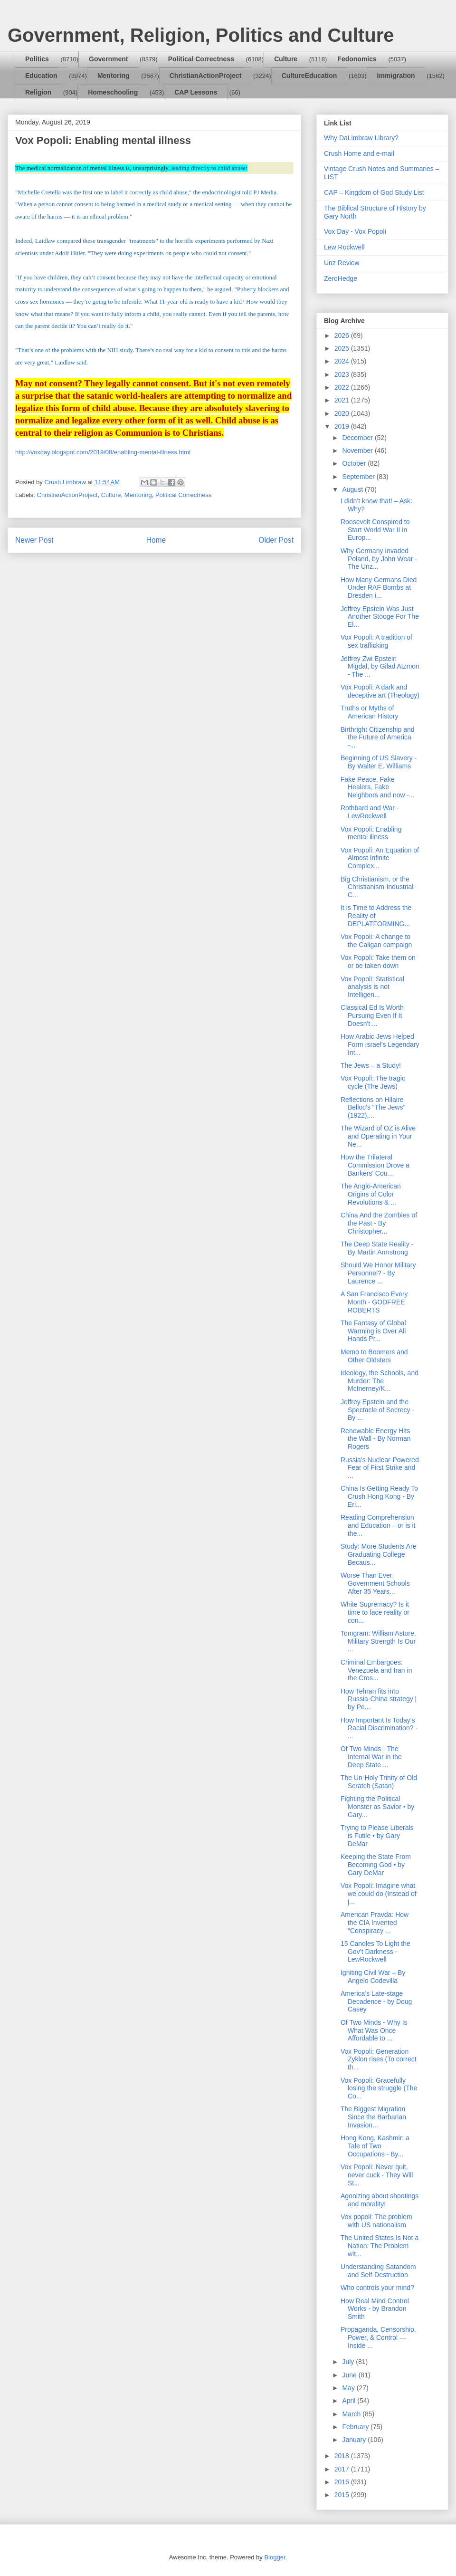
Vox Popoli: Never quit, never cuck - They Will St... (377, 2175)
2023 (342, 374)
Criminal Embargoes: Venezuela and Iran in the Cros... (376, 1670)
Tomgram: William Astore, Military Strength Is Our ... (378, 1641)
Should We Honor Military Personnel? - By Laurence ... (378, 1273)
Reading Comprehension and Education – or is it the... (378, 1525)
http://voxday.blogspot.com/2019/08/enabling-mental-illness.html (102, 452)
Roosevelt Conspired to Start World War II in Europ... (375, 530)
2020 (342, 413)
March (352, 2414)
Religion (38, 92)
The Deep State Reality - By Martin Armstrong (377, 1248)
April (349, 2400)
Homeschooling (113, 92)
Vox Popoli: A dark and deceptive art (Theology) (380, 691)
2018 (342, 2456)
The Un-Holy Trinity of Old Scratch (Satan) (379, 1782)
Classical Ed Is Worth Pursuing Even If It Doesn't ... (372, 1015)
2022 (342, 387)
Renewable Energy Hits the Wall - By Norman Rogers (376, 1439)
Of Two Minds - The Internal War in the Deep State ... (371, 1757)
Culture (285, 59)
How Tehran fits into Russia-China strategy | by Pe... (379, 1699)
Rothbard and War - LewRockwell (370, 812)
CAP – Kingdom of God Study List (374, 192)
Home (156, 540)
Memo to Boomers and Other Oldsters (374, 1356)
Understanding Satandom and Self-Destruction (378, 2271)
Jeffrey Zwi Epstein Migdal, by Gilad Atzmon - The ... (380, 667)
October (355, 463)
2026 (342, 335)
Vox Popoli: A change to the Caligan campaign (376, 940)
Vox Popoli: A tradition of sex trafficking (376, 641)
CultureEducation (309, 75)
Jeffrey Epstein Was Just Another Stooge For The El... (380, 617)
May (349, 2388)
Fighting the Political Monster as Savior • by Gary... (377, 1807)
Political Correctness (201, 59)
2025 (342, 348)
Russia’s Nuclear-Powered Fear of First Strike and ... (380, 1468)
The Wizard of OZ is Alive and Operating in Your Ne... (378, 1136)
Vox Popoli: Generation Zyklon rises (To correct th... (379, 2059)
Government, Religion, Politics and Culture (201, 35)
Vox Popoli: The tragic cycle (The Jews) (373, 1082)
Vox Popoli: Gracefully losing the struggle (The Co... (379, 2088)
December (358, 437)
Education (41, 75)
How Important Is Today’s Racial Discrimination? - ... (379, 1728)
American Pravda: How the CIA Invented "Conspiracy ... (374, 1922)
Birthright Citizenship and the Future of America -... (378, 737)
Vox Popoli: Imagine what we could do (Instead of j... (379, 1894)
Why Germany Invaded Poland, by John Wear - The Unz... (379, 559)
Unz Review (342, 263)
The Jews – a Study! (371, 1065)
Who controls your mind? (377, 2287)
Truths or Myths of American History (370, 712)
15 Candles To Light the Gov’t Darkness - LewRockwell (375, 1951)
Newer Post (34, 540)
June (350, 2375)
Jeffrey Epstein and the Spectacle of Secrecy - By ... (377, 1410)
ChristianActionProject (206, 75)
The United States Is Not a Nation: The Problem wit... (379, 2246)
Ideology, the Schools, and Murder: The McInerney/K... (379, 1381)
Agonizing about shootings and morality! (379, 2200)
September (359, 476)
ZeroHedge (340, 278)
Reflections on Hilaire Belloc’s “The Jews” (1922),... (373, 1108)
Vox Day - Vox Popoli (355, 231)
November (358, 450)
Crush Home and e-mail (359, 153)
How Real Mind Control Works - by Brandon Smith (375, 2309)
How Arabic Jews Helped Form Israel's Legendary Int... (380, 1044)
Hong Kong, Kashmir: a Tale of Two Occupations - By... (375, 2146)
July (349, 2361)
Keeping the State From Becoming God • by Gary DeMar (376, 1865)
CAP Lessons (195, 92)
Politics (37, 59)
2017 (342, 2469)
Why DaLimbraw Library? (361, 138)
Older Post (276, 540)
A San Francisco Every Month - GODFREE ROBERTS (374, 1302)
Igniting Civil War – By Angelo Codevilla (373, 1976)
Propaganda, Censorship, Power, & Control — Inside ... (378, 2337)
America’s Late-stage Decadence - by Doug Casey (376, 2001)
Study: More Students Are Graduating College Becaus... (379, 1554)
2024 (342, 361)
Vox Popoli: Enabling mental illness (371, 833)
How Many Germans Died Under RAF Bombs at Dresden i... (379, 588)
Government (108, 59)
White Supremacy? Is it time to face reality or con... (375, 1612)
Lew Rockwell (344, 247)
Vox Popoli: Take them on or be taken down (378, 961)
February (356, 2427)
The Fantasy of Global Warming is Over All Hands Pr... (373, 1331)
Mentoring (113, 75)
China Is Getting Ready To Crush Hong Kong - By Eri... (379, 1496)
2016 (342, 2482)
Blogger (274, 2557)
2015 (342, 2495)
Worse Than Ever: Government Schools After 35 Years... (375, 1583)
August (353, 489)
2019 (342, 426)
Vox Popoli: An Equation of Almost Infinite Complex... (380, 858)
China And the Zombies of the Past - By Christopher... (379, 1223)
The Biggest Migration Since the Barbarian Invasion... (373, 2117)
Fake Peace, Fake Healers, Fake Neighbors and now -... (378, 787)
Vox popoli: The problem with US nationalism (376, 2221)
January (355, 2439)
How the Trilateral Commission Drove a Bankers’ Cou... (375, 1165)
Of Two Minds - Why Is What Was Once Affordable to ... (374, 2030)
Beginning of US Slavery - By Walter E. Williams (379, 762)
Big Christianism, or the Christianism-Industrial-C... (378, 887)
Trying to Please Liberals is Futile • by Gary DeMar (377, 1836)
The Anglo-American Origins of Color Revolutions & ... (371, 1194)
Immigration (396, 75)
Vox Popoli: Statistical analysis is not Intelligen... (372, 987)
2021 (342, 400)
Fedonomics (356, 59)
